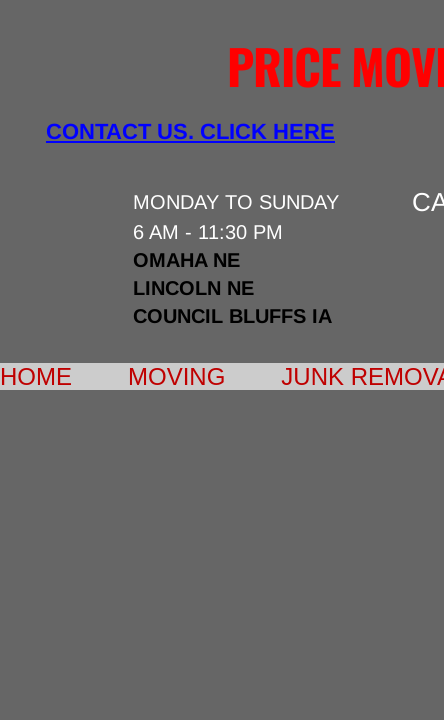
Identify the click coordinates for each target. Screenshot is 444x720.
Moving (176, 376)
